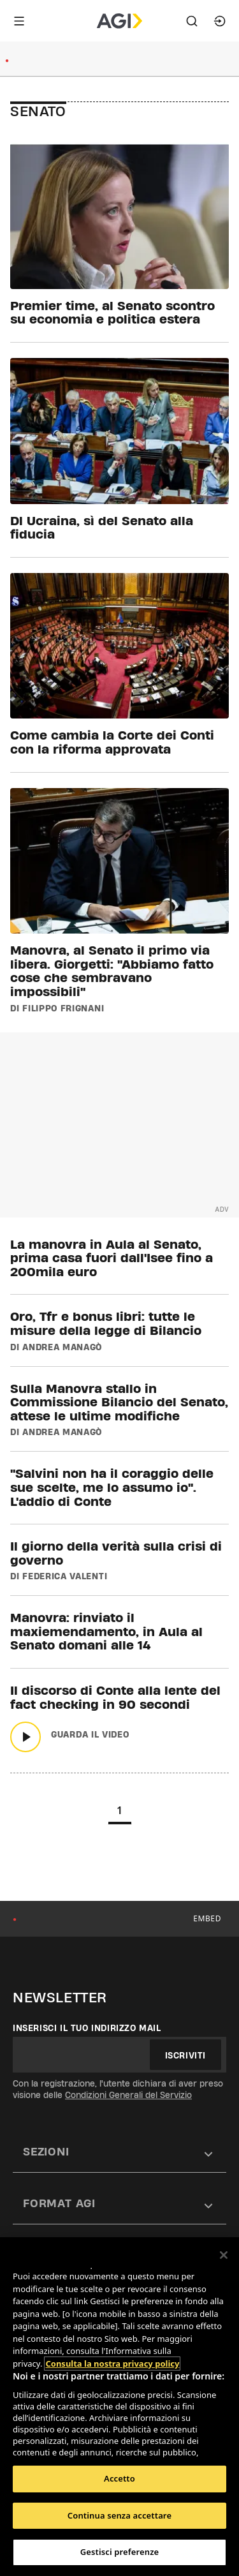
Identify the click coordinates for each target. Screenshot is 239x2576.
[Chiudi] (224, 2255)
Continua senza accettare (119, 2515)
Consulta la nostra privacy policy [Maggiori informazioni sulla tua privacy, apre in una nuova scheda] (112, 2363)
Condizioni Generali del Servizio (128, 2095)
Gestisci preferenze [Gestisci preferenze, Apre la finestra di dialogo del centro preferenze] (119, 2551)
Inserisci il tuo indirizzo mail (87, 2028)
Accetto (119, 2478)
